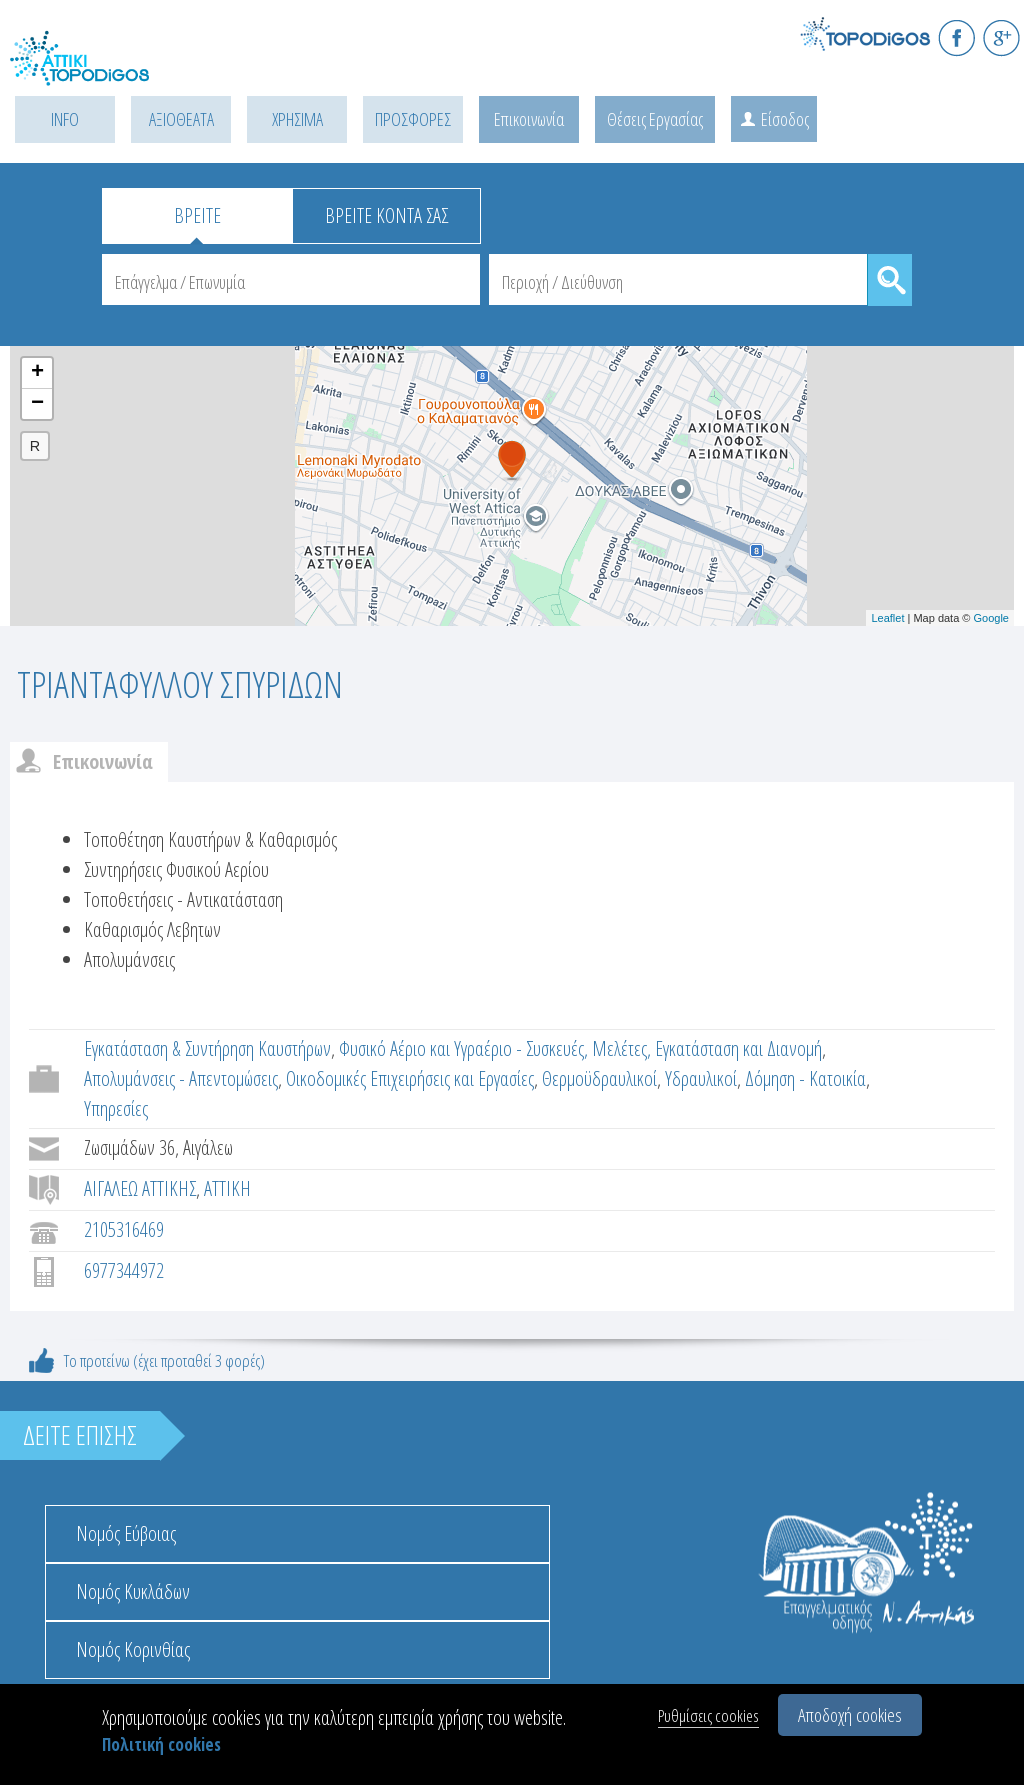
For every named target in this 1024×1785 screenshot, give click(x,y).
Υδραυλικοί (701, 1078)
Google (991, 618)
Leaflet (887, 618)
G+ (1001, 37)
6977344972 (124, 1270)
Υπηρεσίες (116, 1108)
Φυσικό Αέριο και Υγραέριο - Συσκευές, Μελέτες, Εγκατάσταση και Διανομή (580, 1048)
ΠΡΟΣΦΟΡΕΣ (413, 119)
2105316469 (124, 1229)
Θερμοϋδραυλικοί (599, 1078)
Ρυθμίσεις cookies (708, 1715)
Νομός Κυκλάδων (133, 1591)
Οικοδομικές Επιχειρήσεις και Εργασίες (410, 1078)
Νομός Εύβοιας (126, 1533)
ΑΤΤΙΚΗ (227, 1188)
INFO (65, 119)
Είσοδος (785, 119)
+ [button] (37, 373)
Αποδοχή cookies (850, 1715)
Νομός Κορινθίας (133, 1649)
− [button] (37, 404)
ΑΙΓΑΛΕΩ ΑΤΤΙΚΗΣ (140, 1188)
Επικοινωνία (529, 119)
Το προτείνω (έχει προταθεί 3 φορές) (164, 1360)
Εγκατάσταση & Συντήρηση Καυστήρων (207, 1048)
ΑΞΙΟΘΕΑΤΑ (181, 119)
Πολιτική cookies (161, 1744)
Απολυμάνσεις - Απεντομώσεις (181, 1078)
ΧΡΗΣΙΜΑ (297, 119)
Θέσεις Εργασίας (655, 119)
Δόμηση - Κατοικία (805, 1078)
